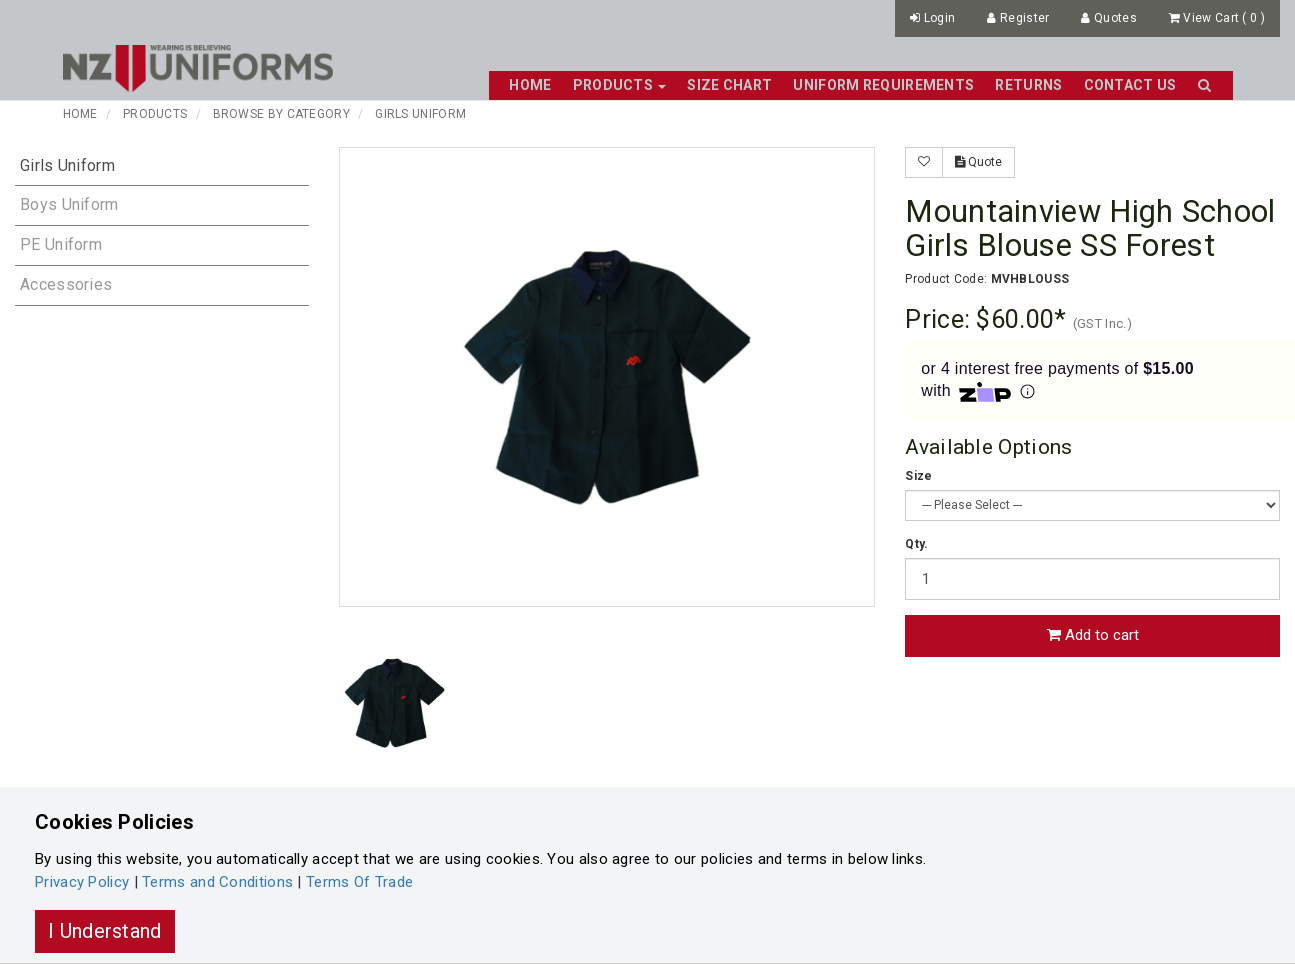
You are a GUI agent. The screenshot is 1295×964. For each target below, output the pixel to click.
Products (155, 114)
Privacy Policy (82, 882)
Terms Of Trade (359, 882)
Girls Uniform (420, 114)
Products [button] (620, 85)
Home (530, 85)
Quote (978, 162)
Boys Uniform (69, 204)
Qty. (916, 544)
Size (918, 476)
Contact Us (1130, 85)
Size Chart (729, 85)
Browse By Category (281, 114)
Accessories (66, 284)
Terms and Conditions (217, 882)
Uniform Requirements (883, 85)
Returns (1028, 85)
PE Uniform (61, 244)
